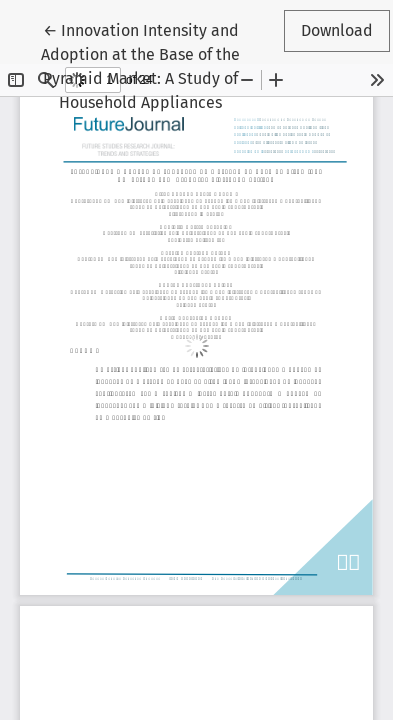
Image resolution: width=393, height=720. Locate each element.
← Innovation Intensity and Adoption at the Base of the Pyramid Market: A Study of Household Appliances (140, 65)
